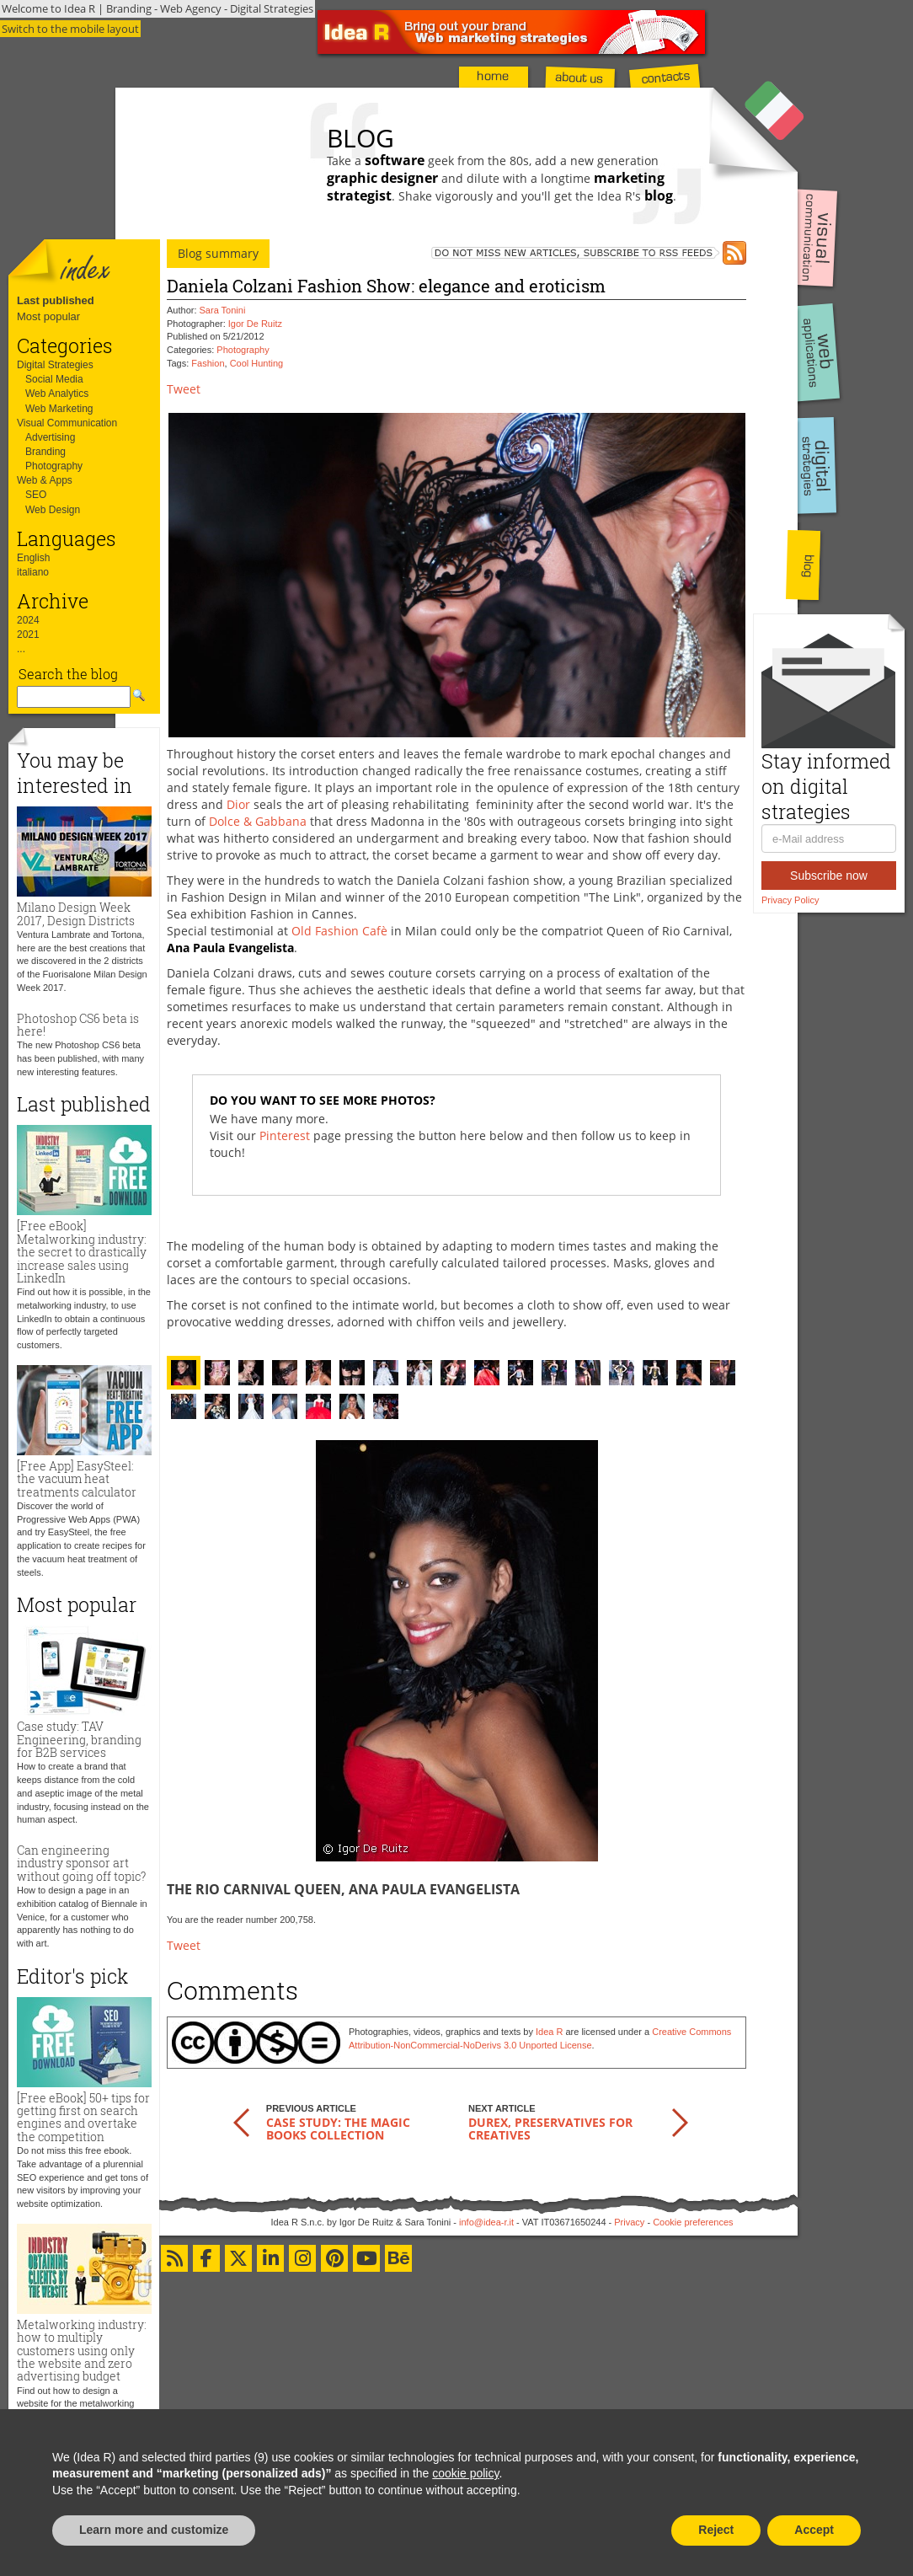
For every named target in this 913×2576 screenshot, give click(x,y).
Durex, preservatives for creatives (550, 2128)
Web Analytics (56, 393)
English (33, 558)
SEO (35, 495)
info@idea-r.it (486, 2222)
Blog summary (218, 253)
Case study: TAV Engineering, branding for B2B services (79, 1739)
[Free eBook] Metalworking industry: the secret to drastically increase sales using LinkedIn (82, 1252)
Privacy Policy (790, 900)
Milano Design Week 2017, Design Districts (76, 913)
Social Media (54, 379)
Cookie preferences (693, 2222)
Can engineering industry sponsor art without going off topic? (81, 1863)
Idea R (549, 2032)
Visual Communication (67, 423)
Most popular (48, 316)
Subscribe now (829, 875)
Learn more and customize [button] (153, 2529)
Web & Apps (44, 480)
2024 (28, 620)
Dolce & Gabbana (258, 821)
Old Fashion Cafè (339, 931)
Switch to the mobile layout (70, 28)
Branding (45, 452)
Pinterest (284, 1135)
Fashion (207, 363)
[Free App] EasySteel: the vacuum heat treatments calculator (76, 1479)
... (21, 649)
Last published (55, 300)
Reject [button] (716, 2529)
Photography (54, 466)
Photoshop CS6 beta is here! (78, 1024)
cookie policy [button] (465, 2473)
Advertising (50, 437)
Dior (238, 804)
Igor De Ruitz (255, 324)
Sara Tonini (223, 310)
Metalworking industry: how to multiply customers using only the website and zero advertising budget (82, 2350)
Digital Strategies (55, 365)
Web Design (52, 510)
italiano (33, 572)
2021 (28, 634)
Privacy (629, 2222)
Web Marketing (59, 409)
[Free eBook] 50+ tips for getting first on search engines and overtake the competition (83, 2117)
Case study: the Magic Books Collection (338, 2128)
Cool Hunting (257, 363)
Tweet (183, 389)
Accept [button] (814, 2529)
